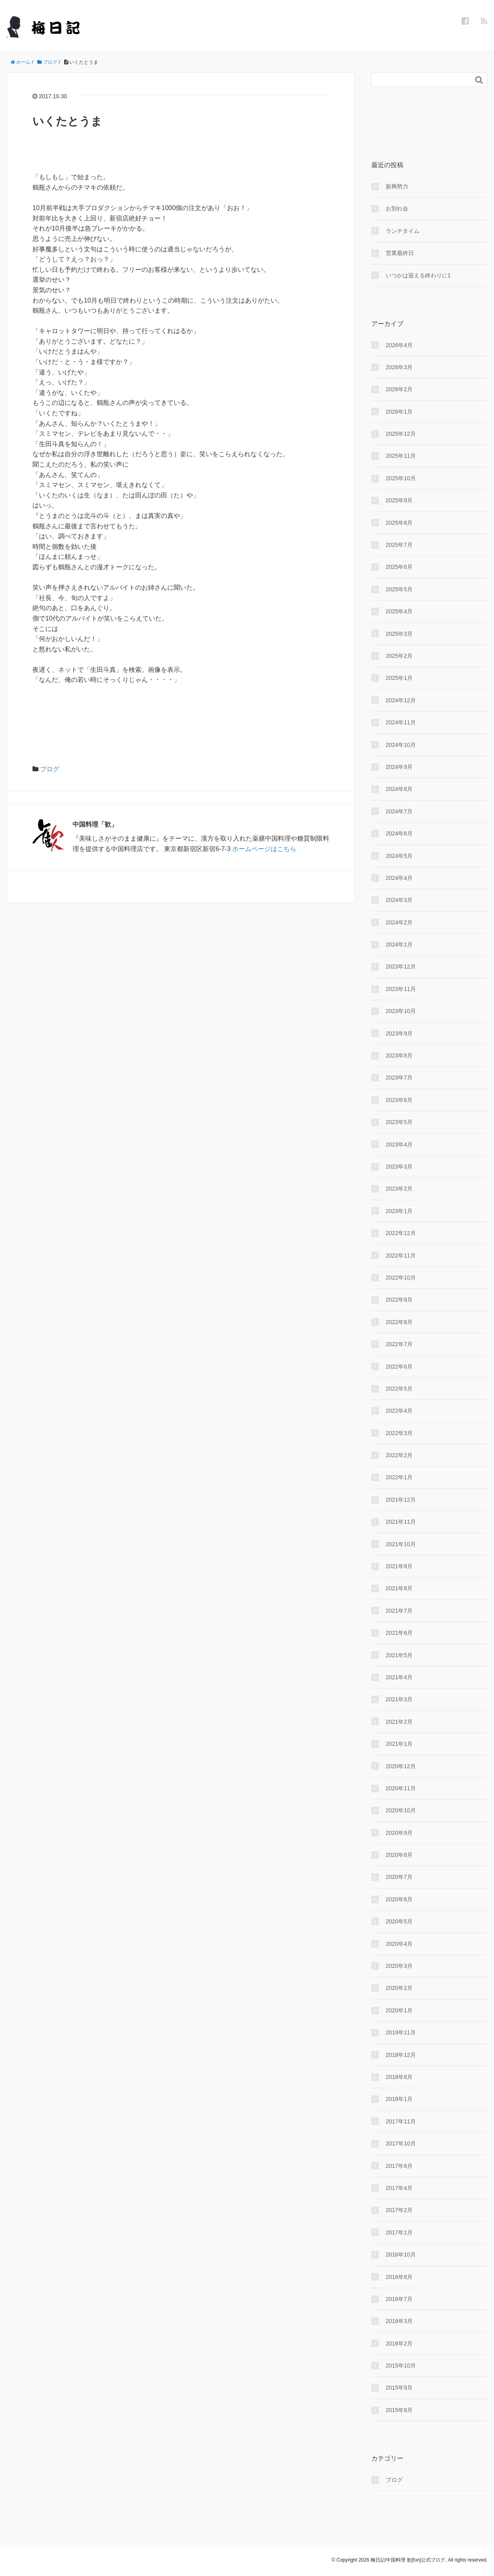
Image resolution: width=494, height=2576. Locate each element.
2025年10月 (401, 478)
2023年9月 (399, 1033)
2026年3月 (399, 367)
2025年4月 (399, 611)
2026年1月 (399, 411)
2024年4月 (399, 878)
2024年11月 (401, 722)
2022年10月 (401, 1277)
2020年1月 (399, 2010)
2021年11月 (401, 1522)
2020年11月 (401, 1788)
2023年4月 (399, 1144)
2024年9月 (399, 767)
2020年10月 (401, 1810)
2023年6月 (399, 1100)
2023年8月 (399, 1055)
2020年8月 (399, 1855)
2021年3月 (399, 1699)
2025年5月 (399, 589)
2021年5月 (399, 1655)
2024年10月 (401, 745)
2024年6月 (399, 833)
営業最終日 (400, 253)
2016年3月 (399, 2321)
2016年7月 (399, 2299)
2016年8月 (399, 2277)
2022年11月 (401, 1255)
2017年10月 (401, 2143)
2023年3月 (399, 1166)
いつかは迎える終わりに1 (418, 275)
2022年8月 (399, 1322)
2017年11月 (401, 2121)
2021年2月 (399, 1722)
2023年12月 (401, 966)
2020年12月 (401, 1766)
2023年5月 (399, 1122)
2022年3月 (399, 1433)
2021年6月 (399, 1633)
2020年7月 (399, 1877)
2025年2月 (399, 656)
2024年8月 (399, 789)
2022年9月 (399, 1299)
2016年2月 (399, 2343)
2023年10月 (401, 1011)
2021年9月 (399, 1566)
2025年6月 (399, 567)
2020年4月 (399, 1944)
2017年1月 (399, 2232)
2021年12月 (401, 1499)
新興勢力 (397, 186)
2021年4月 (399, 1677)
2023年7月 (399, 1077)
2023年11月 (401, 989)
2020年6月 (399, 1899)
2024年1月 (399, 944)
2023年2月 (399, 1188)
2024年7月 (399, 811)
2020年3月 (399, 1966)
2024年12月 (401, 700)
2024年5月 (399, 856)
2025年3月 (399, 634)
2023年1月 (399, 1211)
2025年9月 (399, 500)
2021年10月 (401, 1544)
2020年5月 (399, 1921)
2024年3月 (399, 900)
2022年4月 (399, 1410)
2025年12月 (401, 434)
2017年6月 (399, 2166)
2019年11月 (401, 2032)
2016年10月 (401, 2254)
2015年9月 (399, 2387)
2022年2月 (399, 1455)
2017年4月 (399, 2188)
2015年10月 (401, 2365)
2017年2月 (399, 2210)
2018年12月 (401, 2055)
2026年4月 (399, 345)
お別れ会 (397, 208)
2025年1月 (399, 678)
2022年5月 (399, 1388)
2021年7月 (399, 1610)
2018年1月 (399, 2099)
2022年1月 (399, 1477)
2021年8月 (399, 1588)
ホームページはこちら (264, 848)
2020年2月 (399, 1988)
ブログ (49, 769)
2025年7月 (399, 545)
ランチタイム (402, 231)
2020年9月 (399, 1833)
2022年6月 (399, 1366)
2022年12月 (401, 1233)
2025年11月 (401, 456)
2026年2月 (399, 389)
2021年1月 (399, 1744)
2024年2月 (399, 922)
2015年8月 (399, 2410)
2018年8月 (399, 2077)
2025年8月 (399, 523)
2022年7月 (399, 1344)
